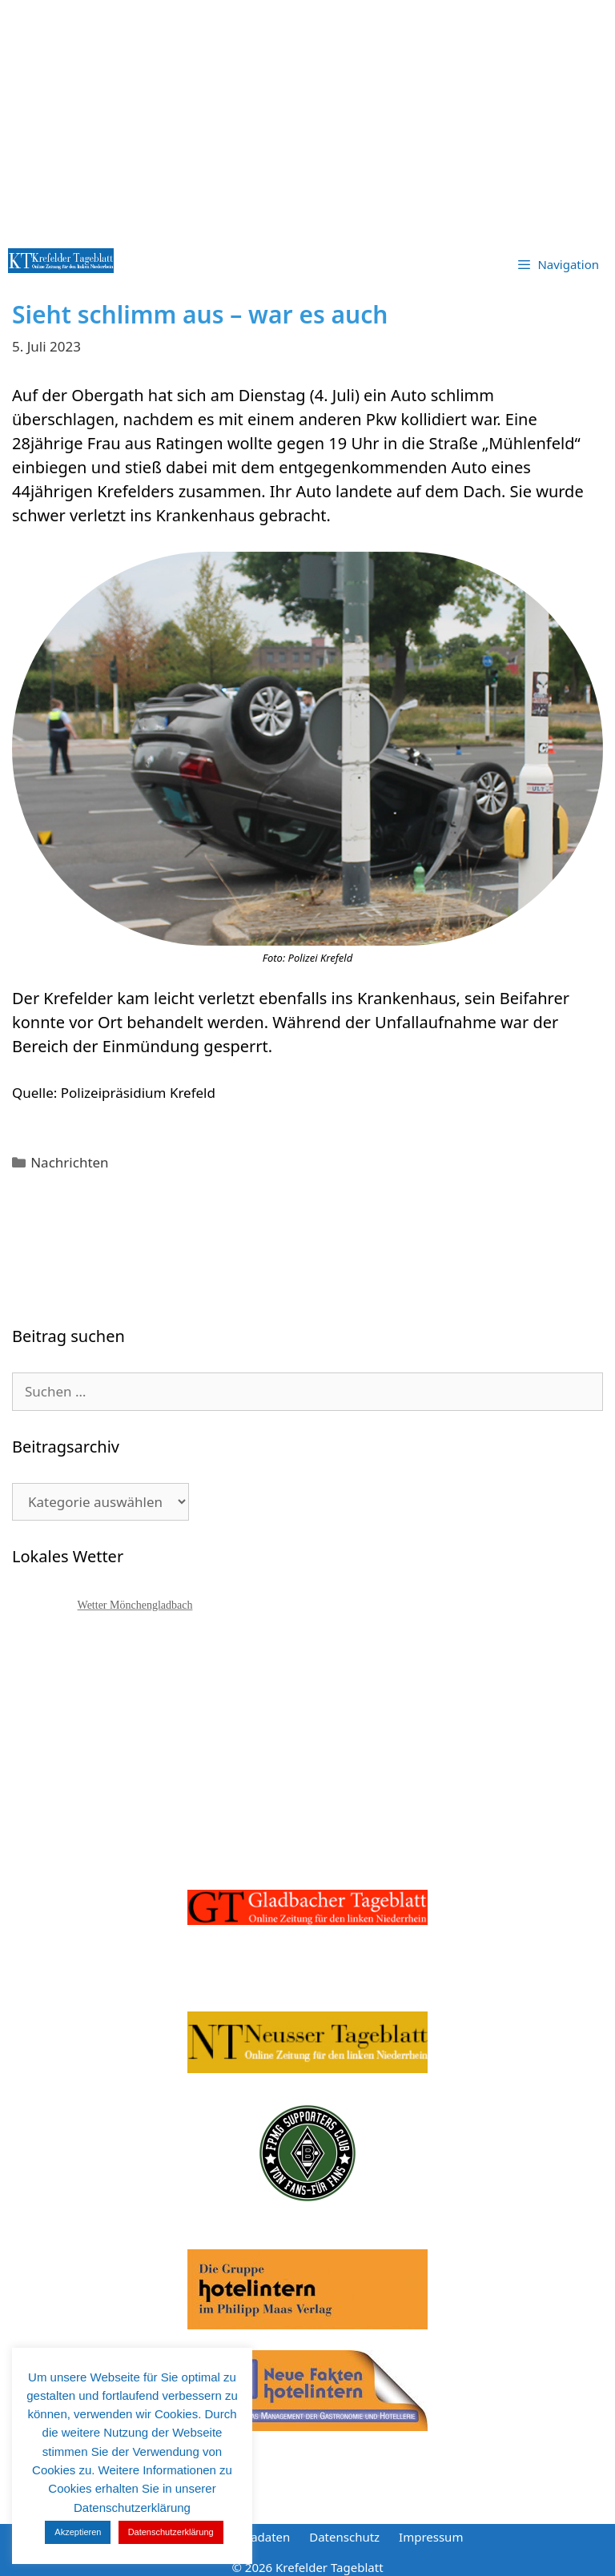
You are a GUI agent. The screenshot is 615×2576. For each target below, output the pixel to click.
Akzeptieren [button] (77, 2532)
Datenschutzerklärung (171, 2532)
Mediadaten (256, 2537)
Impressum (431, 2537)
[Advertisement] (307, 120)
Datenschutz (344, 2537)
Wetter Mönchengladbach (135, 1605)
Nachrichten (69, 1162)
